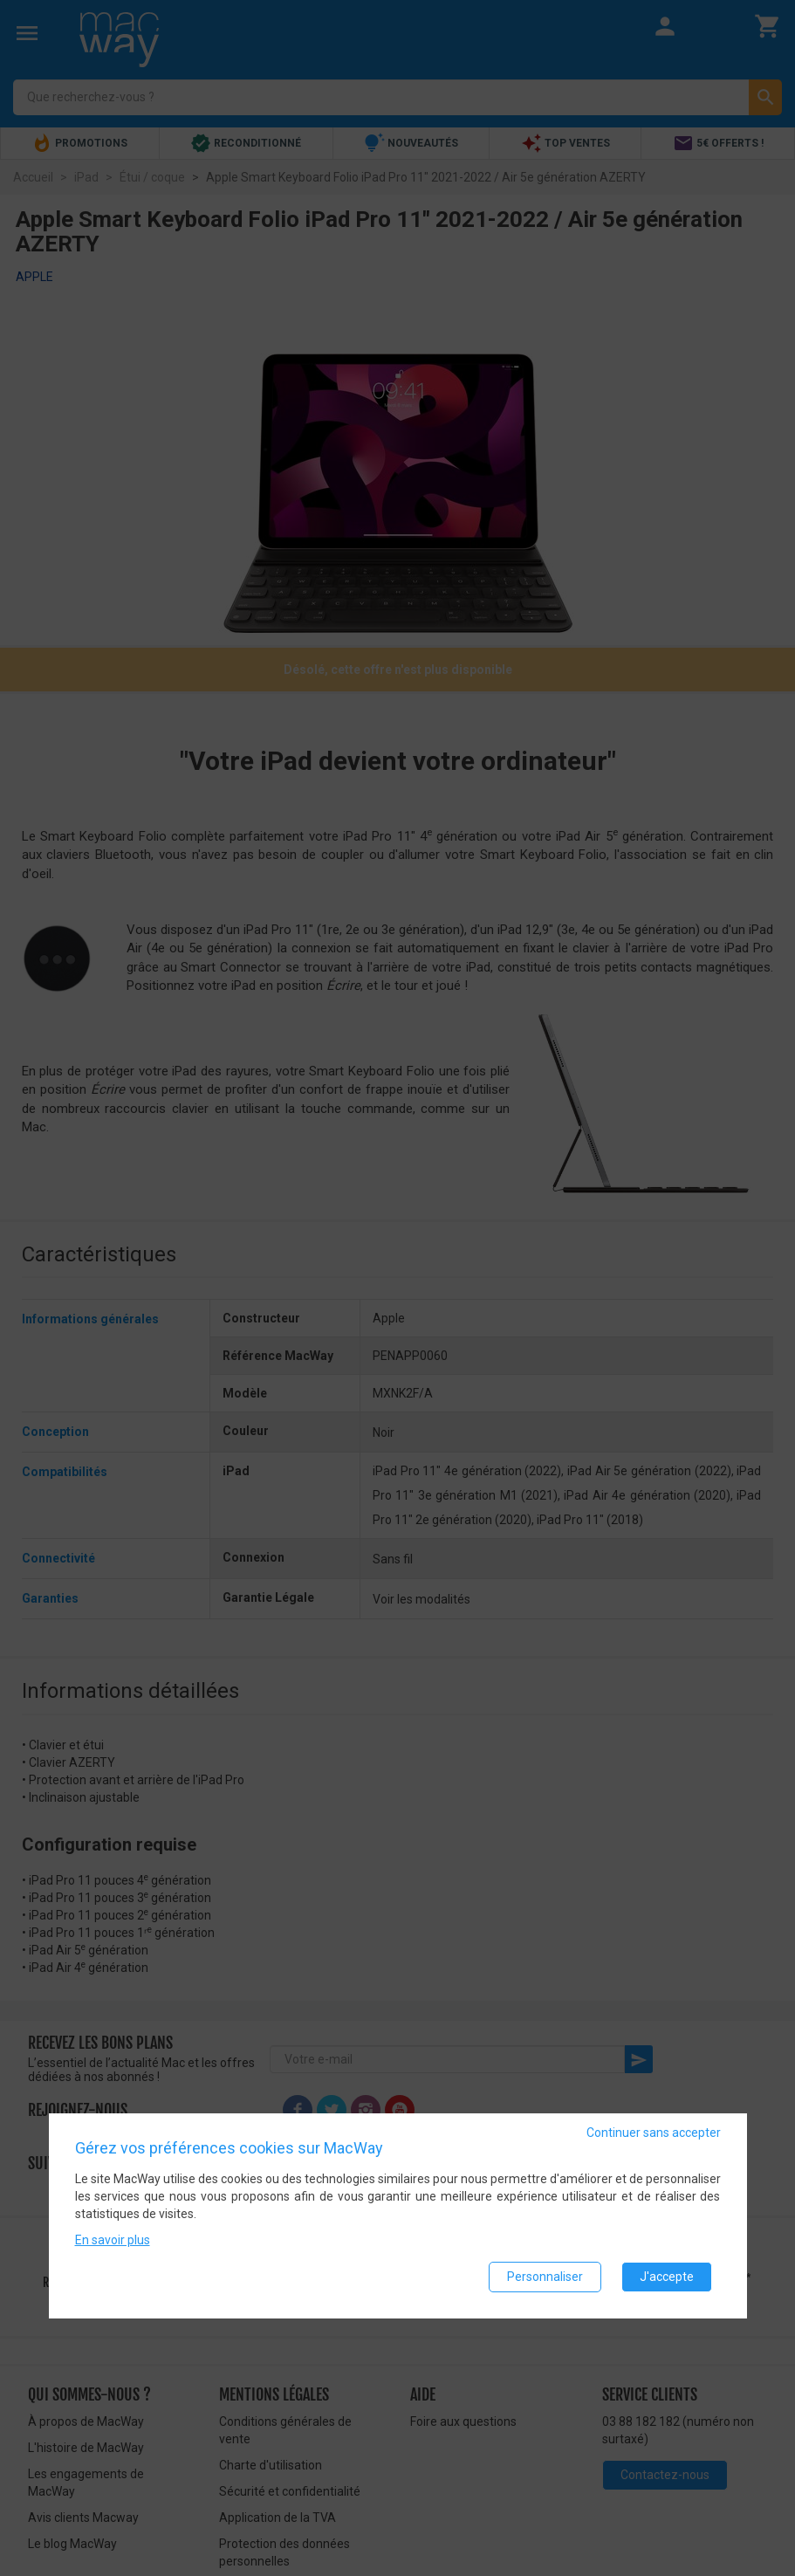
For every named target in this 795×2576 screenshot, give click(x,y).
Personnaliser (545, 2277)
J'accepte (667, 2277)
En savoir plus (112, 2240)
